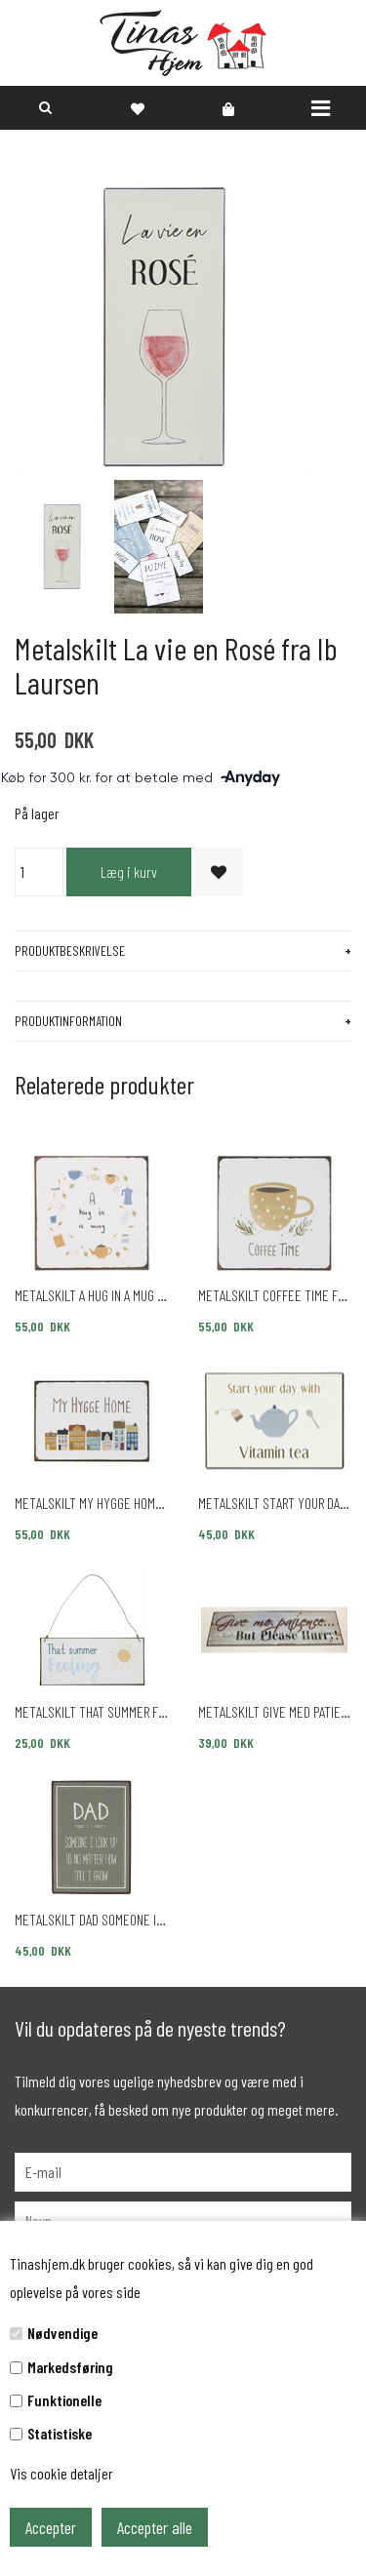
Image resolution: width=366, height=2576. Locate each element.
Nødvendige (62, 2332)
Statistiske (59, 2433)
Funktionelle (64, 2400)
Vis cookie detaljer (61, 2473)
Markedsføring (70, 2367)
